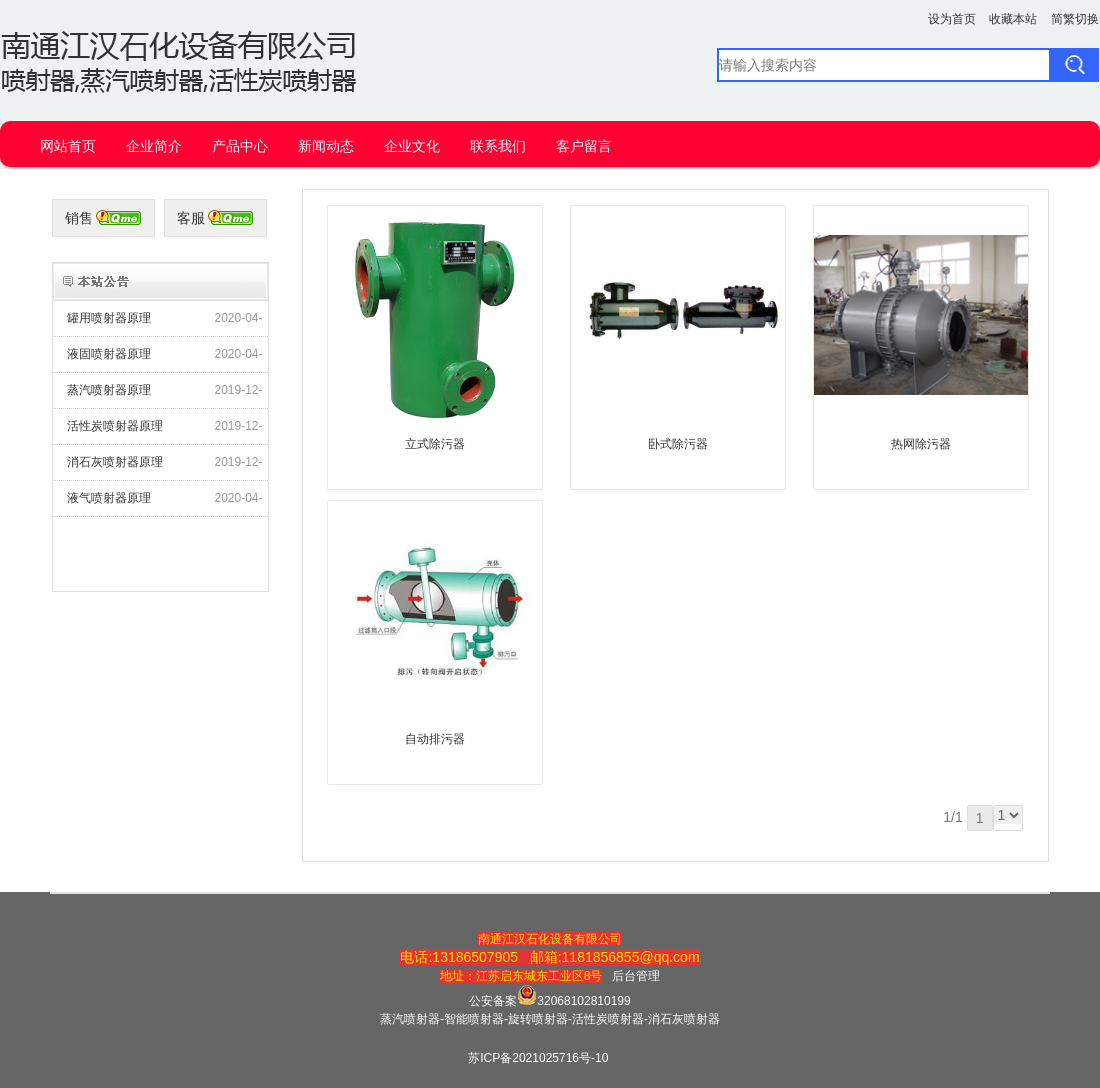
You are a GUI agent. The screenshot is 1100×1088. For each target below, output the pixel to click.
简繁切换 (1075, 19)
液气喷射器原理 (109, 498)
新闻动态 (326, 146)
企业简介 (154, 146)
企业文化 (412, 146)
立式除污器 (435, 444)
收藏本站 (1013, 19)
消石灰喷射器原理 (115, 462)
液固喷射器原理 (109, 354)
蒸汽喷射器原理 (109, 390)
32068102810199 (583, 1001)
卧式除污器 (678, 444)
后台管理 (636, 976)
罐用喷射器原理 (109, 318)
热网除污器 (921, 444)
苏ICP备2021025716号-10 (538, 1058)
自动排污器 (435, 739)
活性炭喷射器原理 (115, 426)
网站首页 (68, 146)
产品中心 (240, 146)
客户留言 (584, 146)
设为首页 (952, 19)
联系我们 (498, 146)
